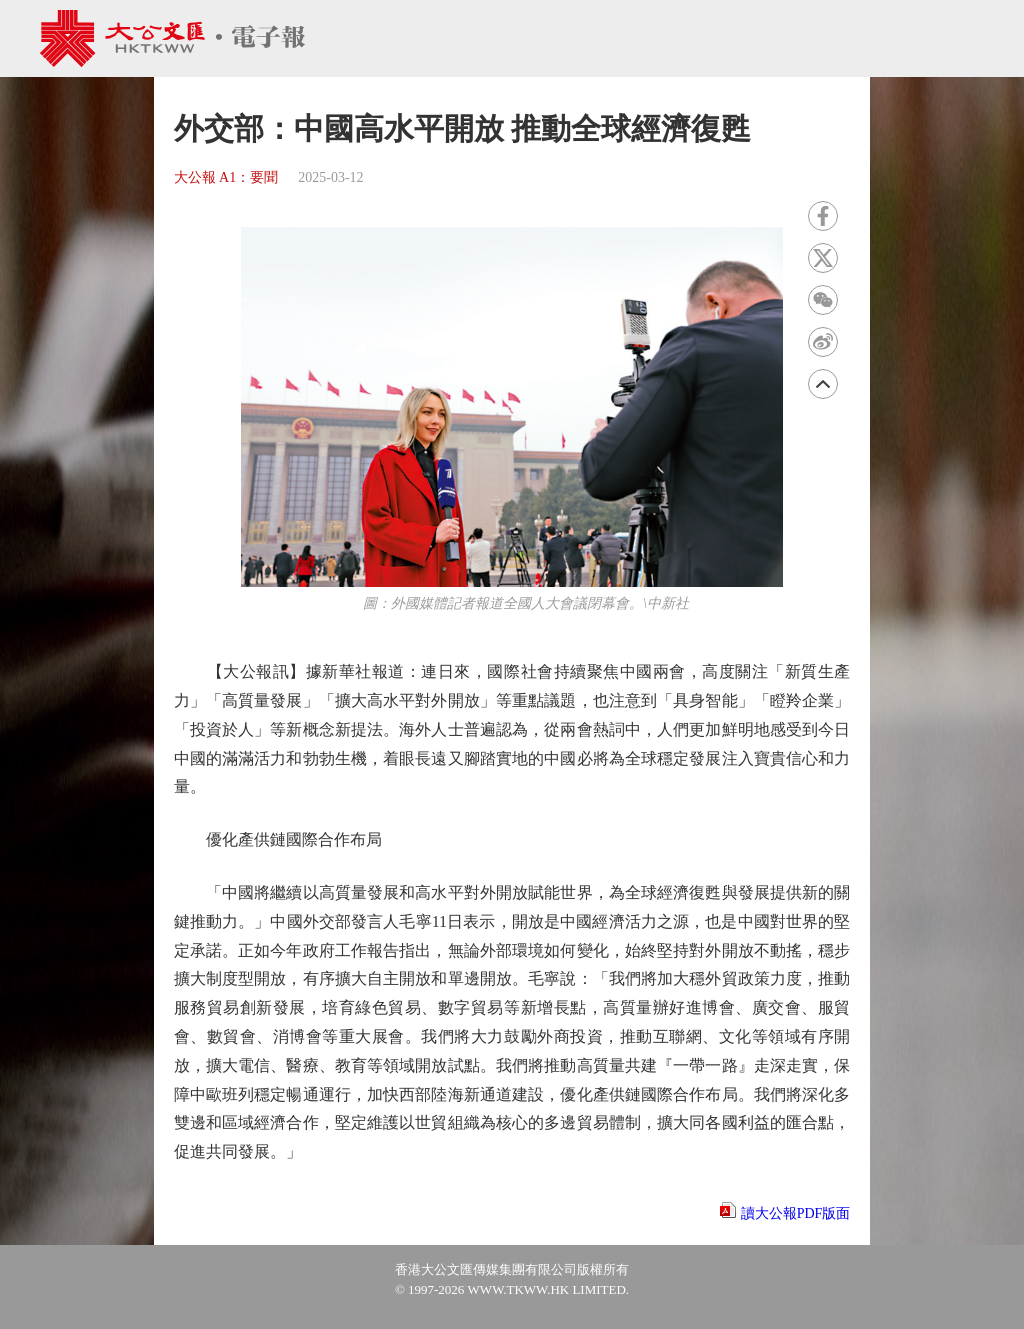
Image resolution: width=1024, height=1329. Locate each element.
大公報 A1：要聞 (226, 177)
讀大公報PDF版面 (796, 1213)
